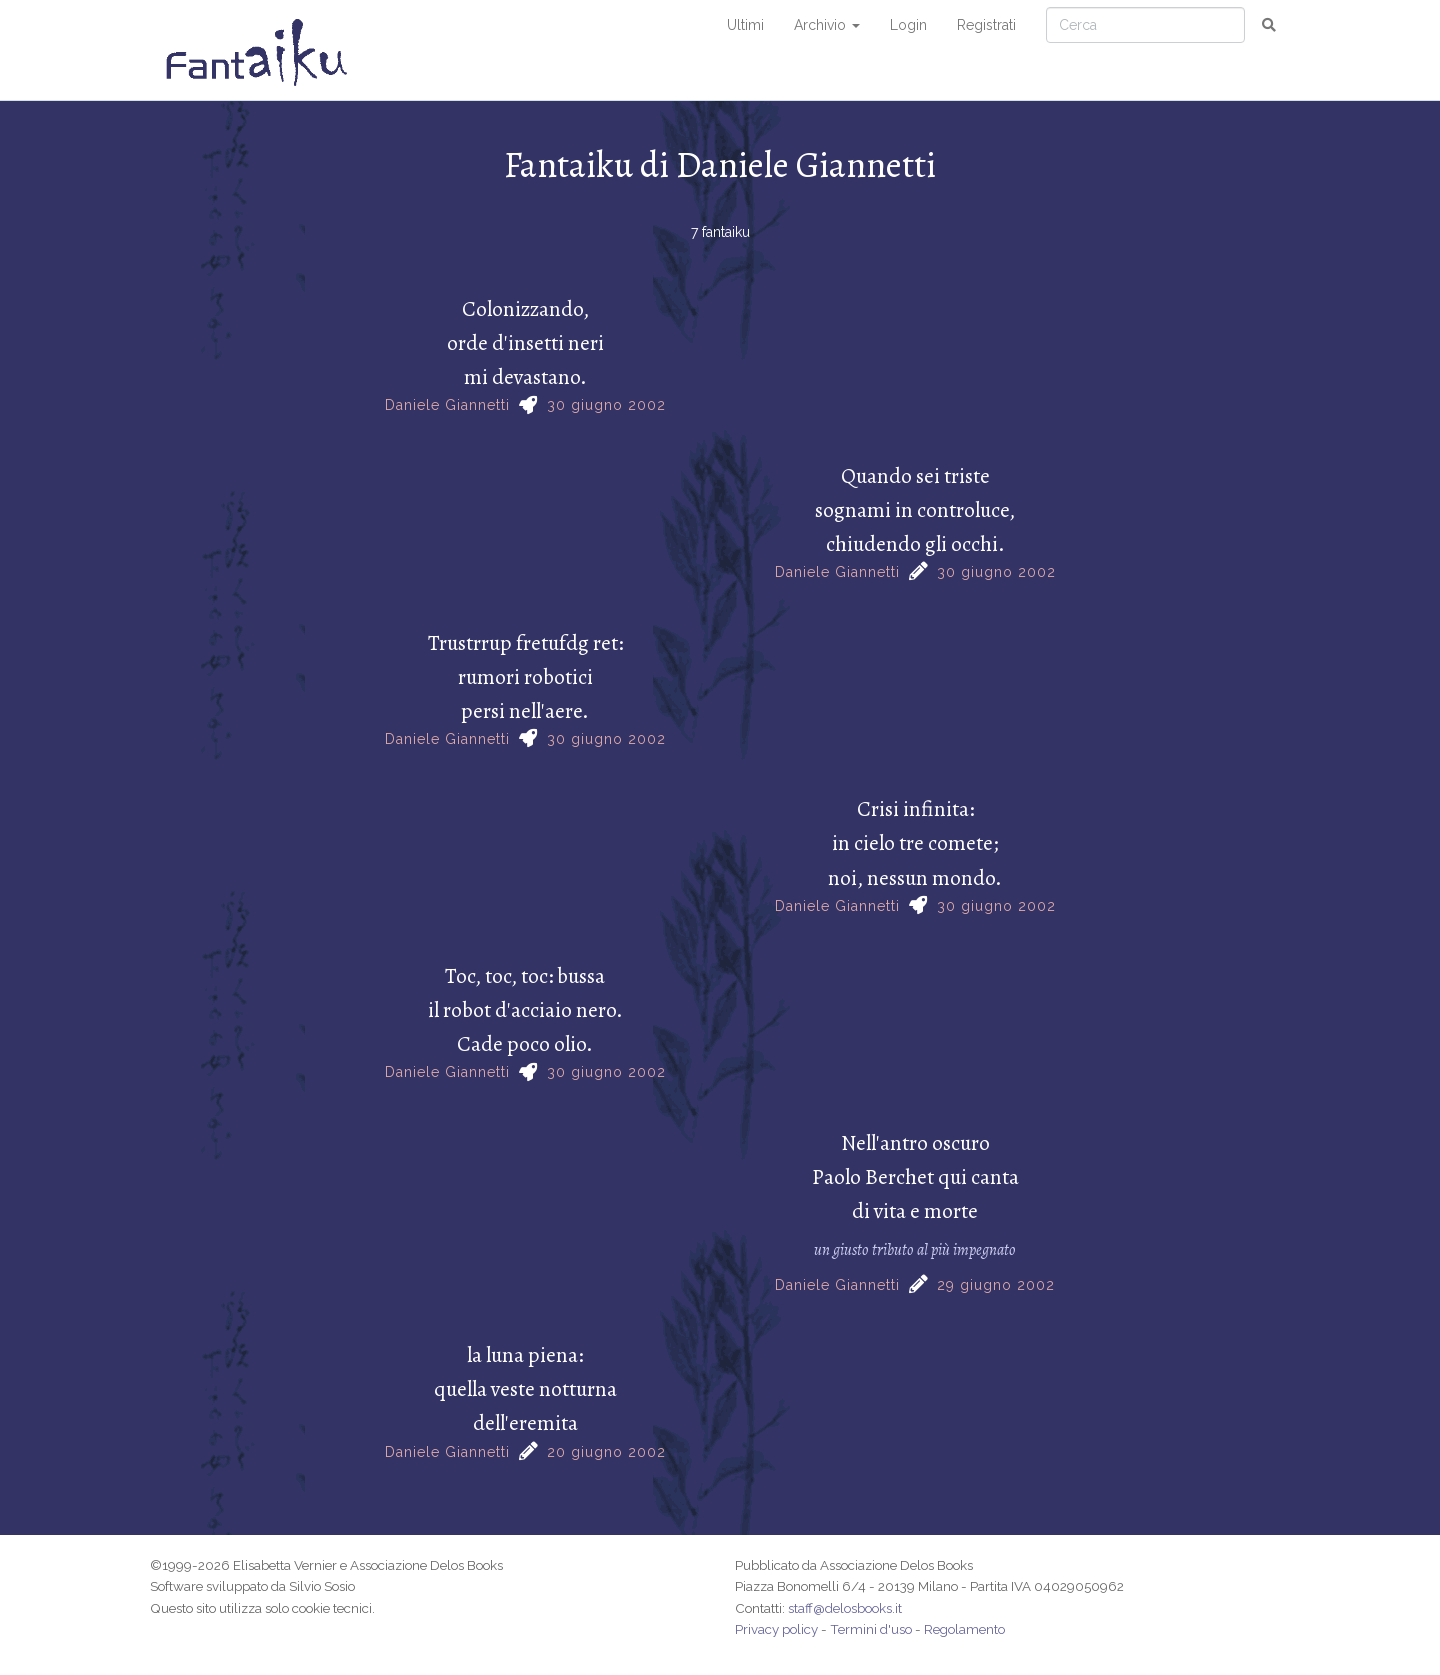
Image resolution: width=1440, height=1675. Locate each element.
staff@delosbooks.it (845, 1608)
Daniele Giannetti (447, 405)
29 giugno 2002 (996, 1285)
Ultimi (745, 25)
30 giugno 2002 (606, 405)
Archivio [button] (827, 25)
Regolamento (964, 1629)
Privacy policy (776, 1629)
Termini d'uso (871, 1629)
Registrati (986, 25)
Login (908, 25)
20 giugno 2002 (606, 1452)
